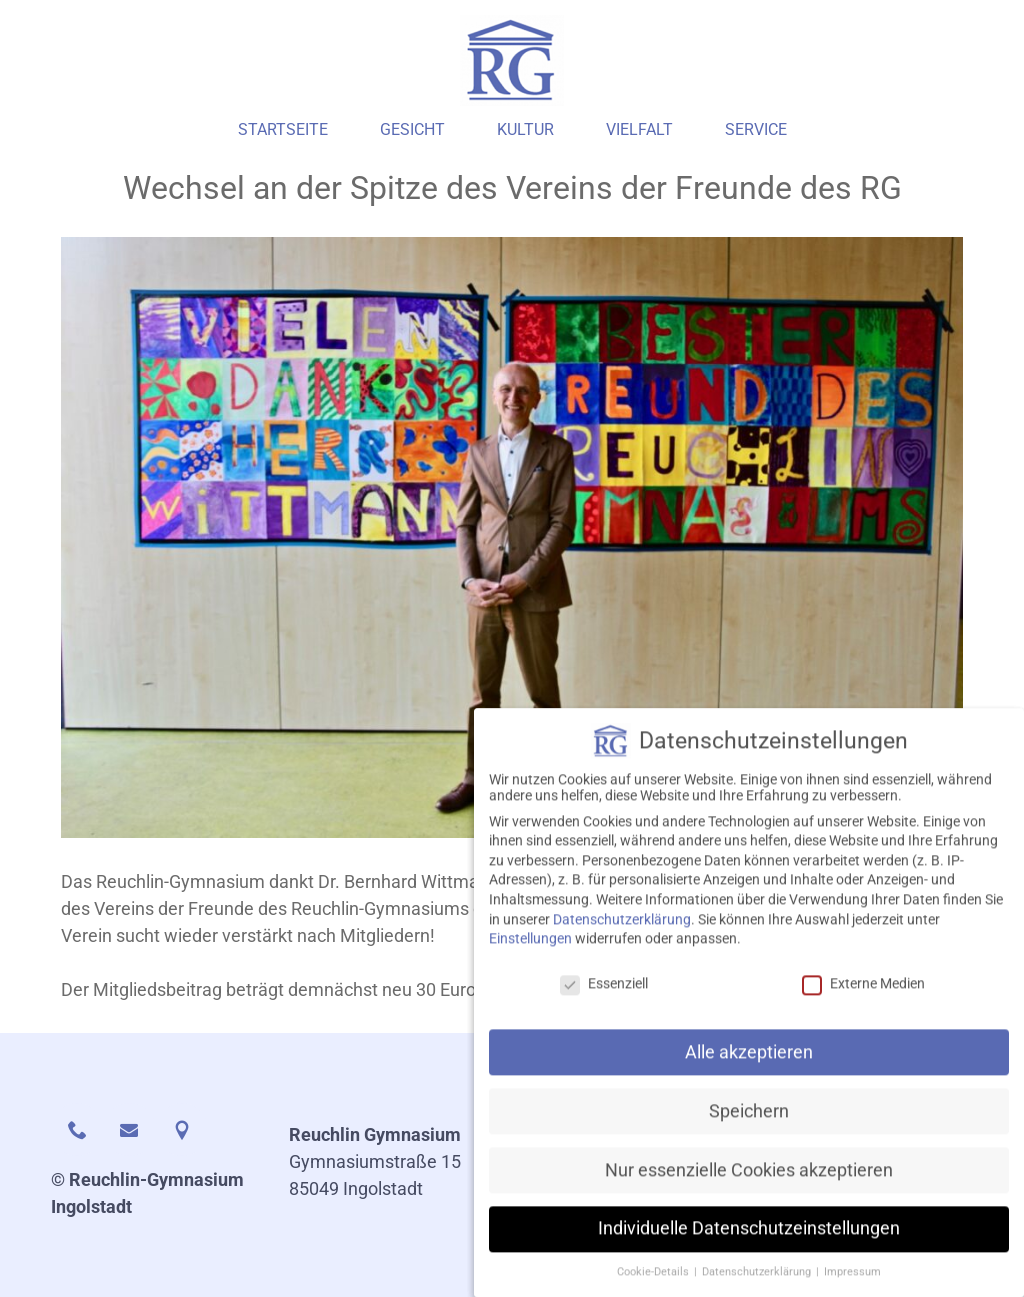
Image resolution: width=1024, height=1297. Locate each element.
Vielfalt (639, 129)
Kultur (525, 129)
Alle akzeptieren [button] (749, 1072)
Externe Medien (863, 1003)
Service (756, 129)
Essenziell (604, 1003)
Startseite (283, 129)
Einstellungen (530, 958)
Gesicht (412, 129)
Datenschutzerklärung (622, 939)
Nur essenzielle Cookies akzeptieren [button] (749, 1190)
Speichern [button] (749, 1131)
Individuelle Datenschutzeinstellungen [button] (749, 1249)
